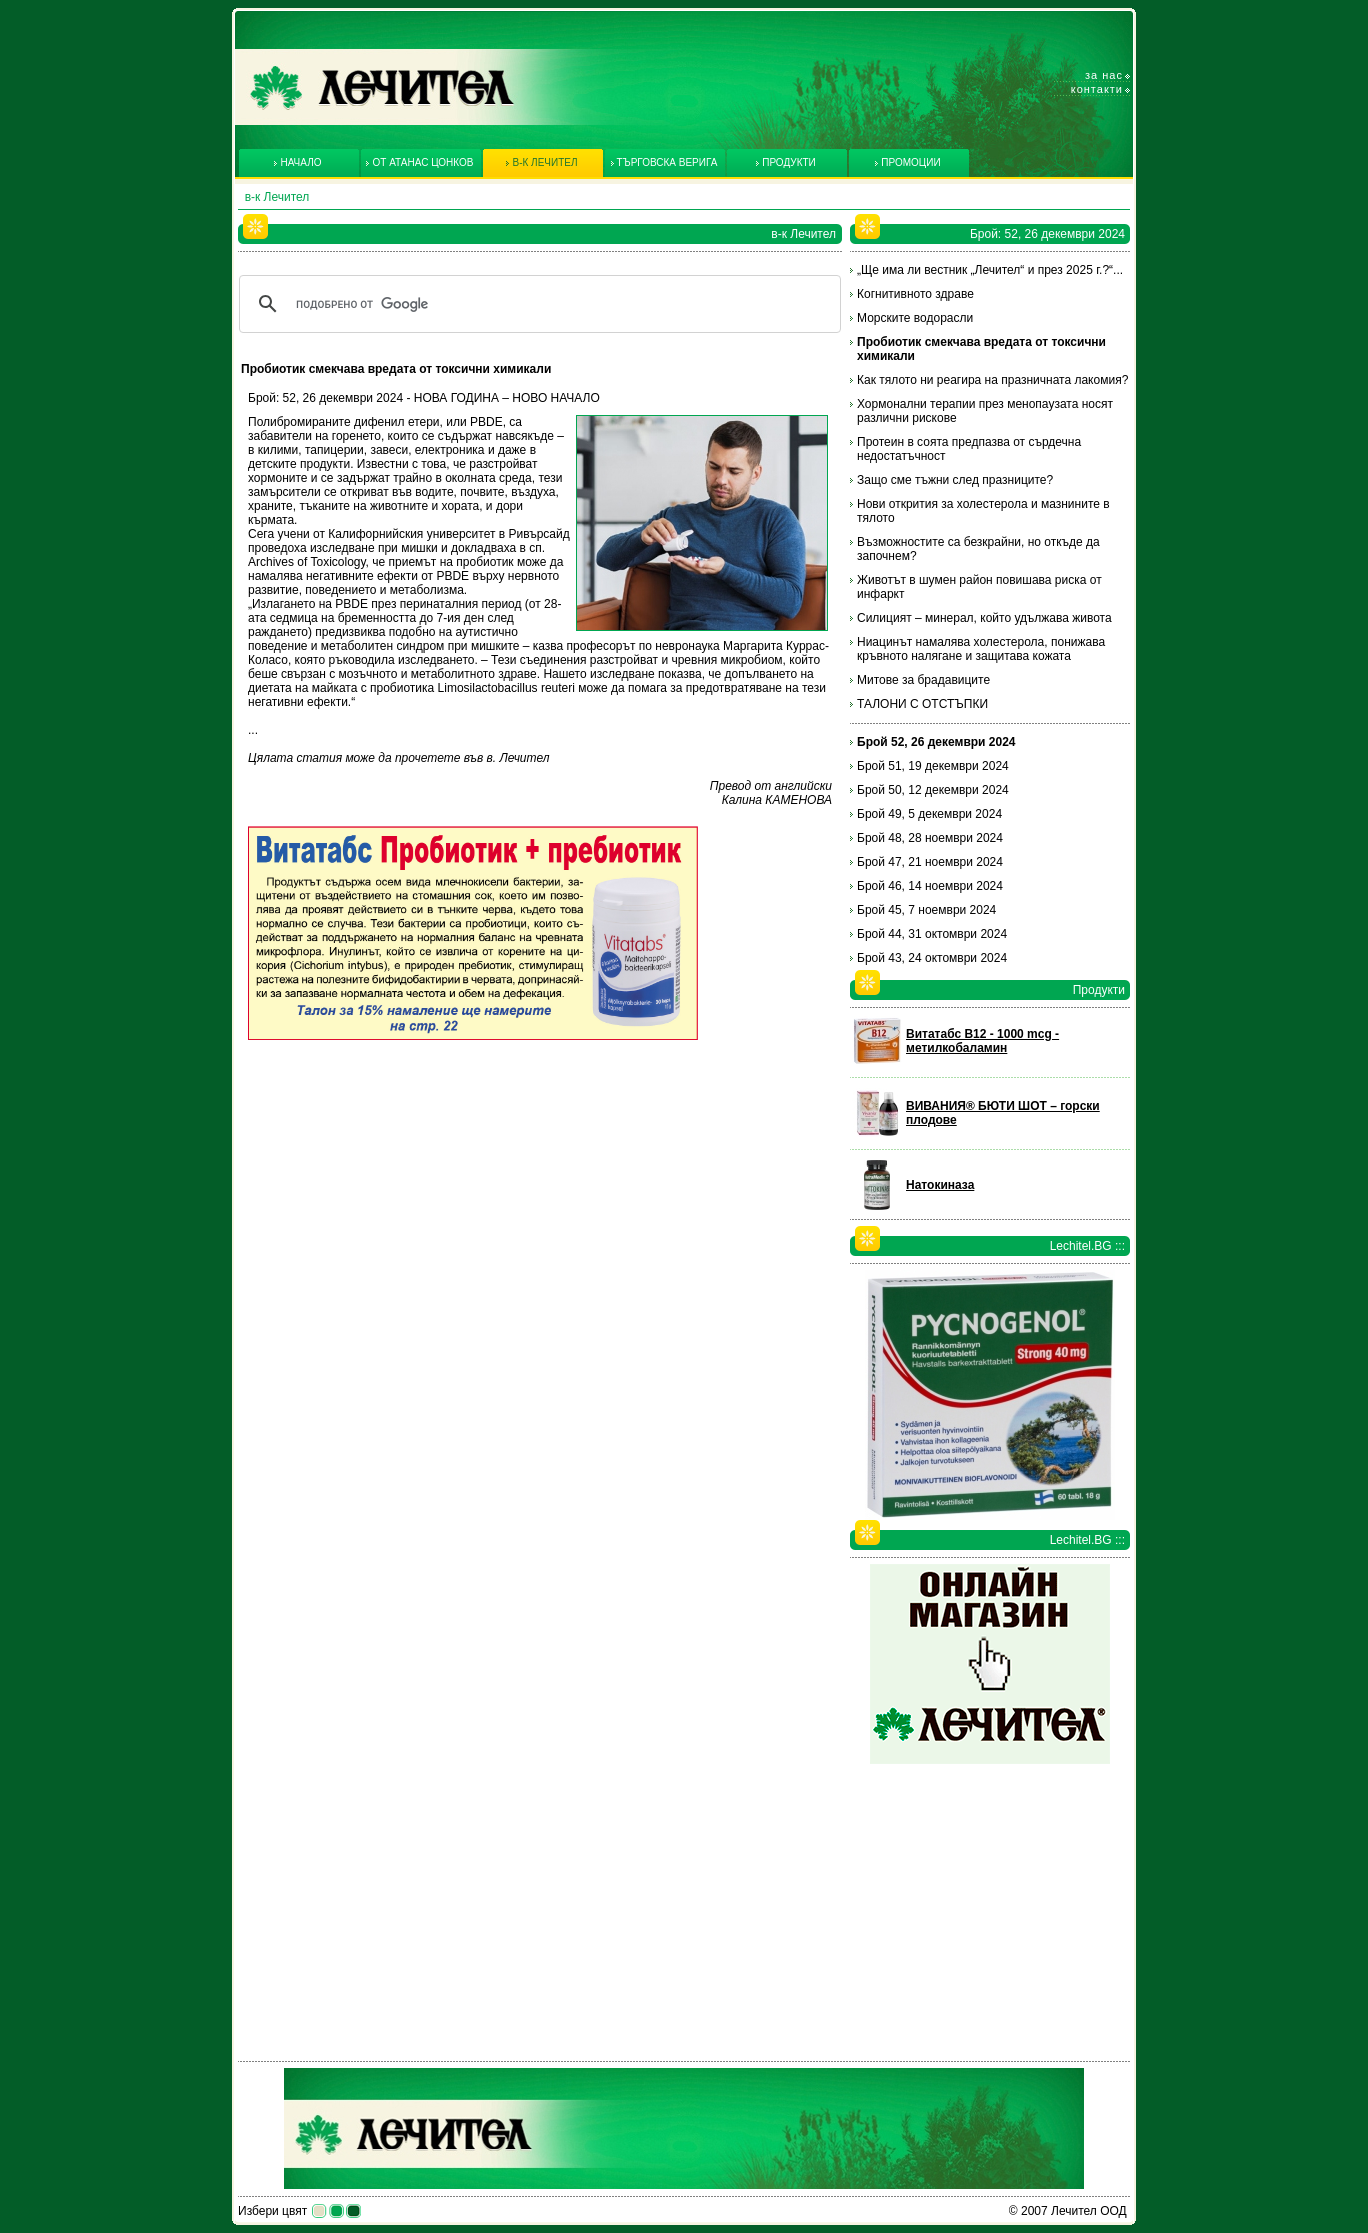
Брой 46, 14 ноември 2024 (930, 886)
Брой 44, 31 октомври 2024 (932, 934)
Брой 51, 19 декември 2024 (933, 766)
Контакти (1097, 89)
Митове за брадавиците (923, 680)
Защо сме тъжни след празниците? (955, 480)
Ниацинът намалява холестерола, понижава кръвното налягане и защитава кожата (981, 649)
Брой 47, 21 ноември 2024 (930, 862)
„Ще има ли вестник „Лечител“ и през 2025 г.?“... (990, 270)
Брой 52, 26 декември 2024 (936, 742)
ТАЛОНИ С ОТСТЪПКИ (922, 704)
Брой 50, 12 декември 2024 (933, 790)
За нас (1104, 75)
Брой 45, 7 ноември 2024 (926, 910)
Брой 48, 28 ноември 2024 (930, 838)
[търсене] (537, 304)
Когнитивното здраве (915, 294)
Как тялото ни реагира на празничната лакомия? (992, 380)
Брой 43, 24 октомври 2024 (932, 958)
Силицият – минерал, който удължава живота (984, 618)
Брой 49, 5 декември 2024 (929, 814)
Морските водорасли (915, 318)
